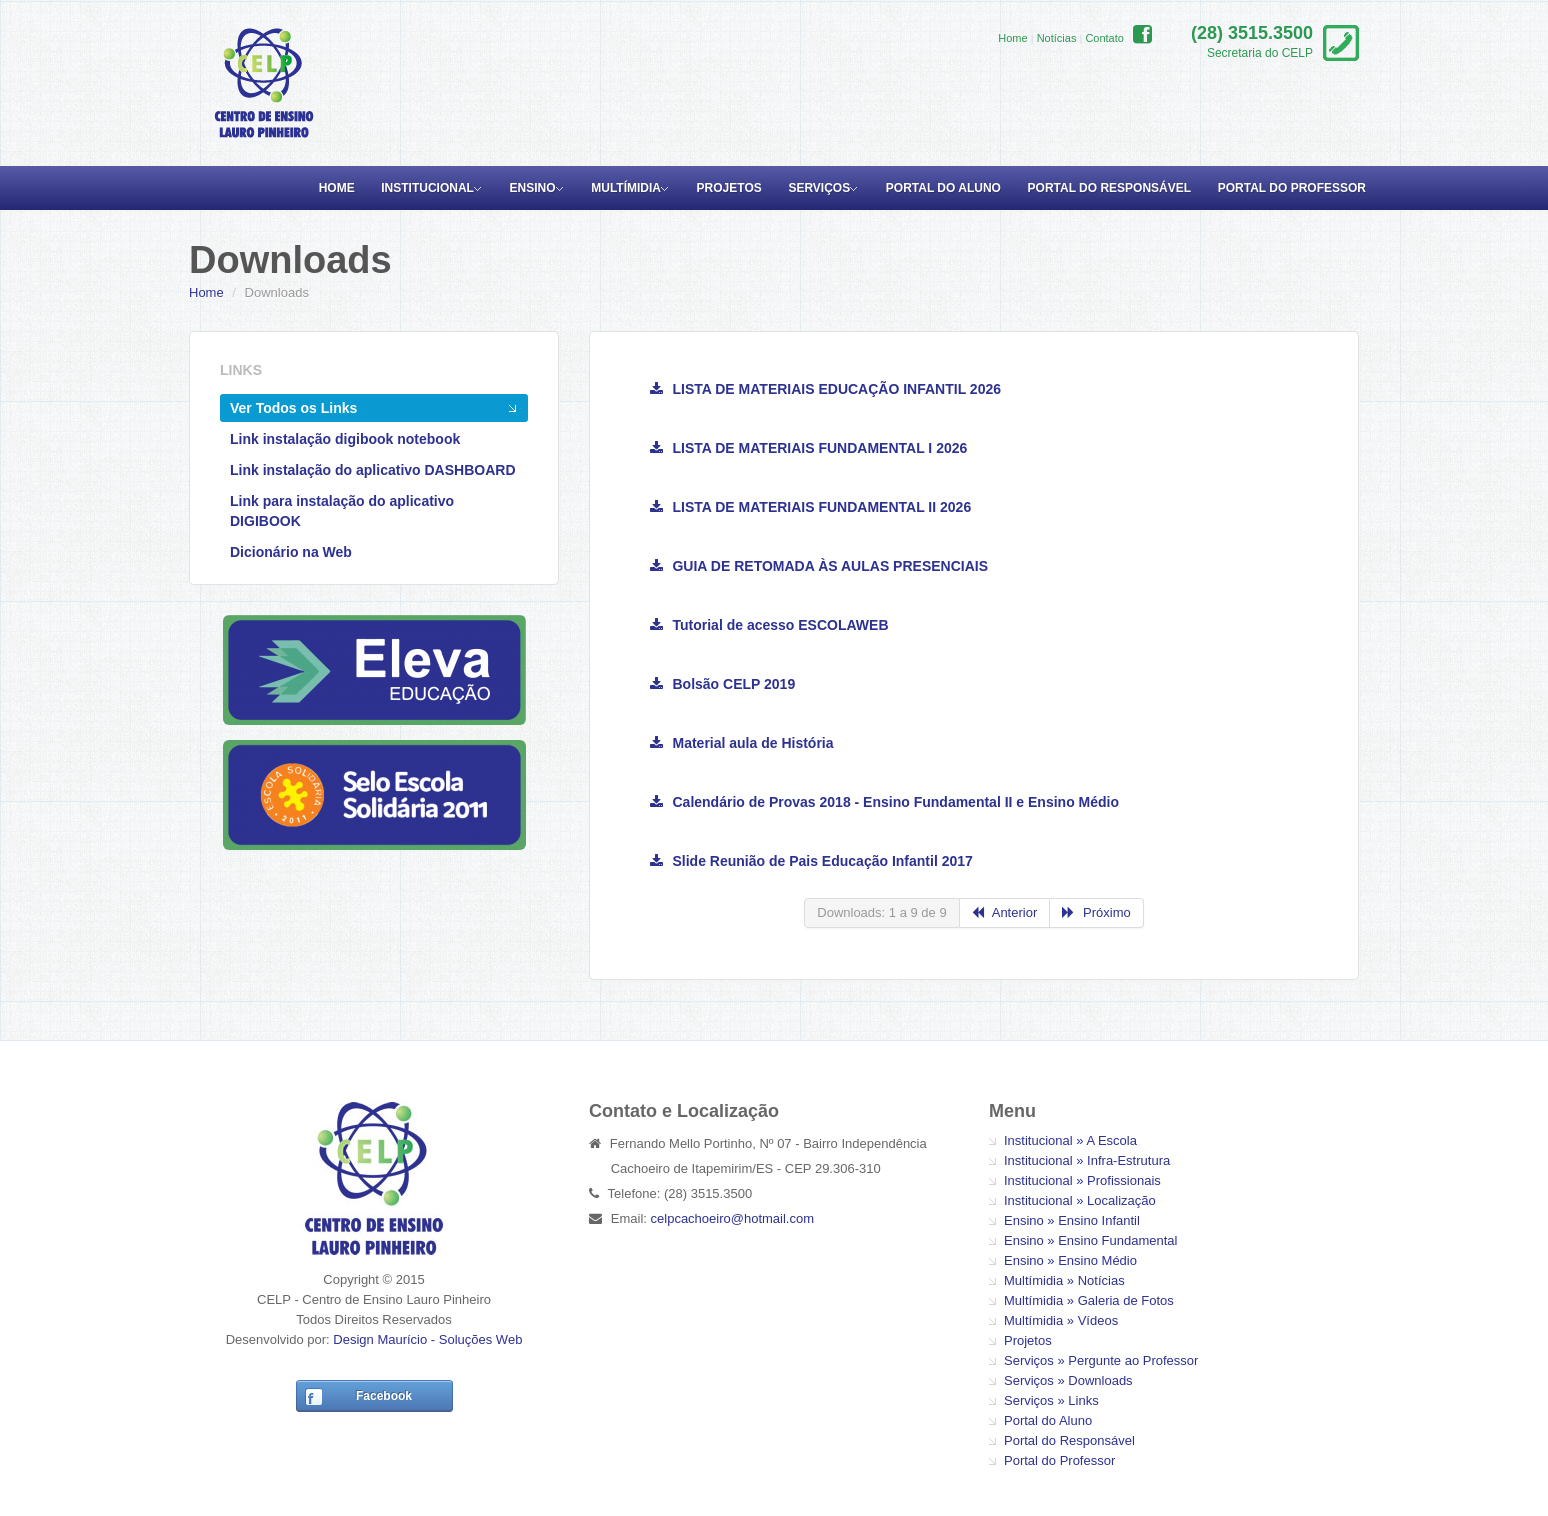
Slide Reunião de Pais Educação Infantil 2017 (811, 861)
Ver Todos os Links (293, 408)
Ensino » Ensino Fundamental (1090, 1240)
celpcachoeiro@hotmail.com (733, 1218)
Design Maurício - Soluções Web (427, 1339)
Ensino (533, 188)
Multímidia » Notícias (1064, 1280)
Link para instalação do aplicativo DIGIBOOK (342, 511)
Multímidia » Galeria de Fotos (1089, 1300)
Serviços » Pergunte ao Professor (1101, 1360)
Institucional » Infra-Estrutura (1087, 1160)
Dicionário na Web (291, 552)
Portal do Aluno (943, 188)
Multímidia (626, 188)
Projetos (729, 188)
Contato (1104, 38)
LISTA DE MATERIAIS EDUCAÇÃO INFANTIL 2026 (825, 389)
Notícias (1057, 38)
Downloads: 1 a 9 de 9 (881, 912)
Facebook (384, 1396)
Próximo (1096, 912)
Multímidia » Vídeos (1061, 1320)
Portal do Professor (1292, 188)
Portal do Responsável (1110, 188)
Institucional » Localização (1080, 1200)
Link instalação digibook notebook (345, 439)
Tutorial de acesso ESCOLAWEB (769, 625)
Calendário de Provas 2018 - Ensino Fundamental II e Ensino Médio (884, 802)
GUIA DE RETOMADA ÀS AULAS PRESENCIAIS (819, 566)
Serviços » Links (1051, 1400)
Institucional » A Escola (1070, 1140)
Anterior (1005, 912)
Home (1012, 38)
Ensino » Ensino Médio (1070, 1260)
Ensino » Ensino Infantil (1072, 1220)
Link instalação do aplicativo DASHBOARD (373, 470)
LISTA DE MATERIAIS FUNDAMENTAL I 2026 (808, 448)
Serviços (819, 188)
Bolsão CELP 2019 (722, 684)
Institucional (427, 188)
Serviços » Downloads (1068, 1380)
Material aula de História (742, 743)
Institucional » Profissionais (1082, 1180)
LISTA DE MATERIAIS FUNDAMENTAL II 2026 (810, 507)
